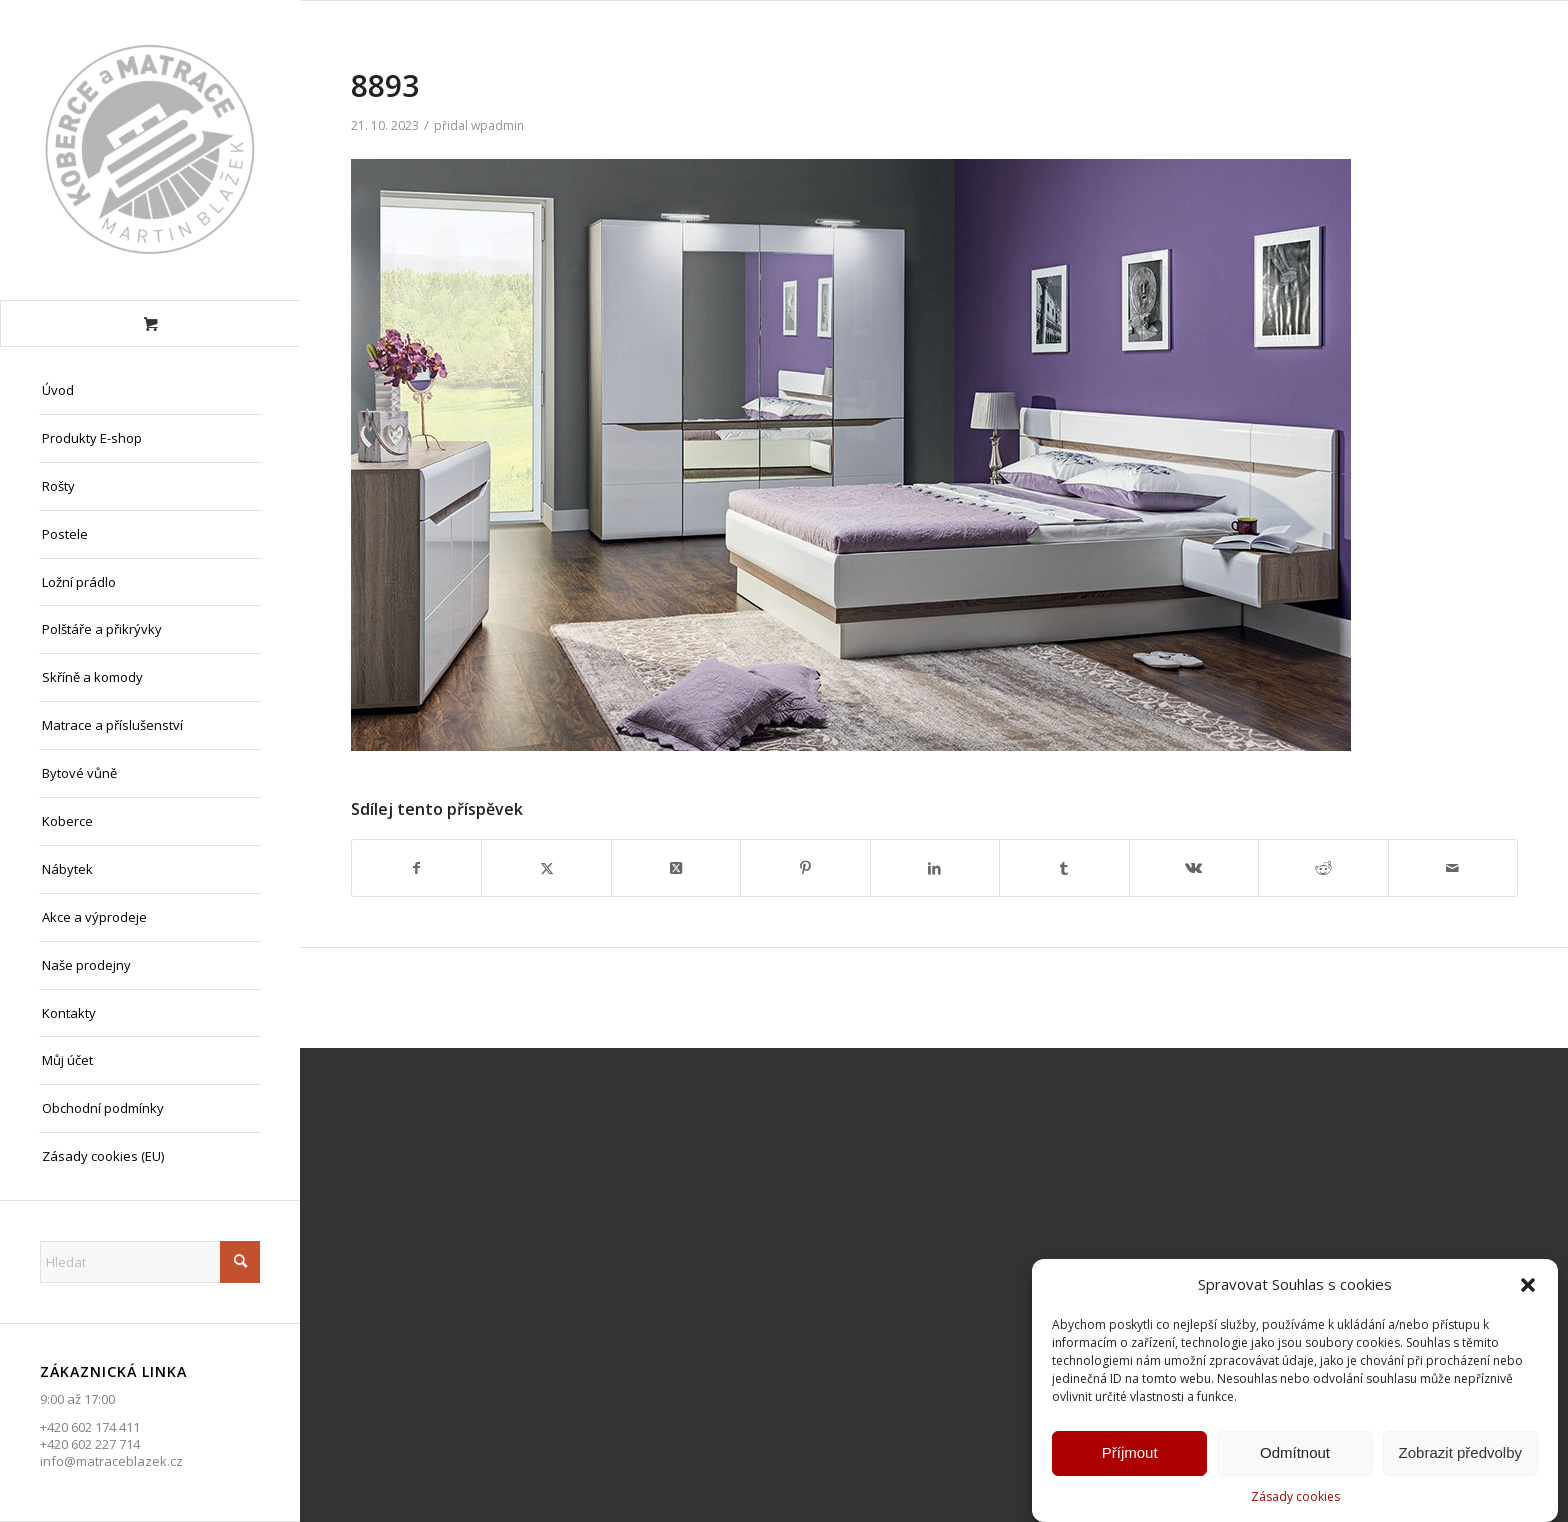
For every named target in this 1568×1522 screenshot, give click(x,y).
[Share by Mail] (1453, 868)
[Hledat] (150, 1262)
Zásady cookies (1295, 1499)
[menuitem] (150, 391)
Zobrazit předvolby (1460, 1455)
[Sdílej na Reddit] (1323, 868)
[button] (1528, 1288)
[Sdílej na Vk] (1194, 868)
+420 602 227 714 (90, 1444)
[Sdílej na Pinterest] (805, 868)
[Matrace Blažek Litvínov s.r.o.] (150, 150)
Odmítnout (1295, 1455)
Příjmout (1130, 1455)
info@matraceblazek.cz (111, 1461)
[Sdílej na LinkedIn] (935, 868)
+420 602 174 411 (90, 1427)
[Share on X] (676, 868)
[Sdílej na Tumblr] (1064, 868)
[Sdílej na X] (546, 868)
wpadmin (497, 125)
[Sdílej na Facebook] (416, 868)
